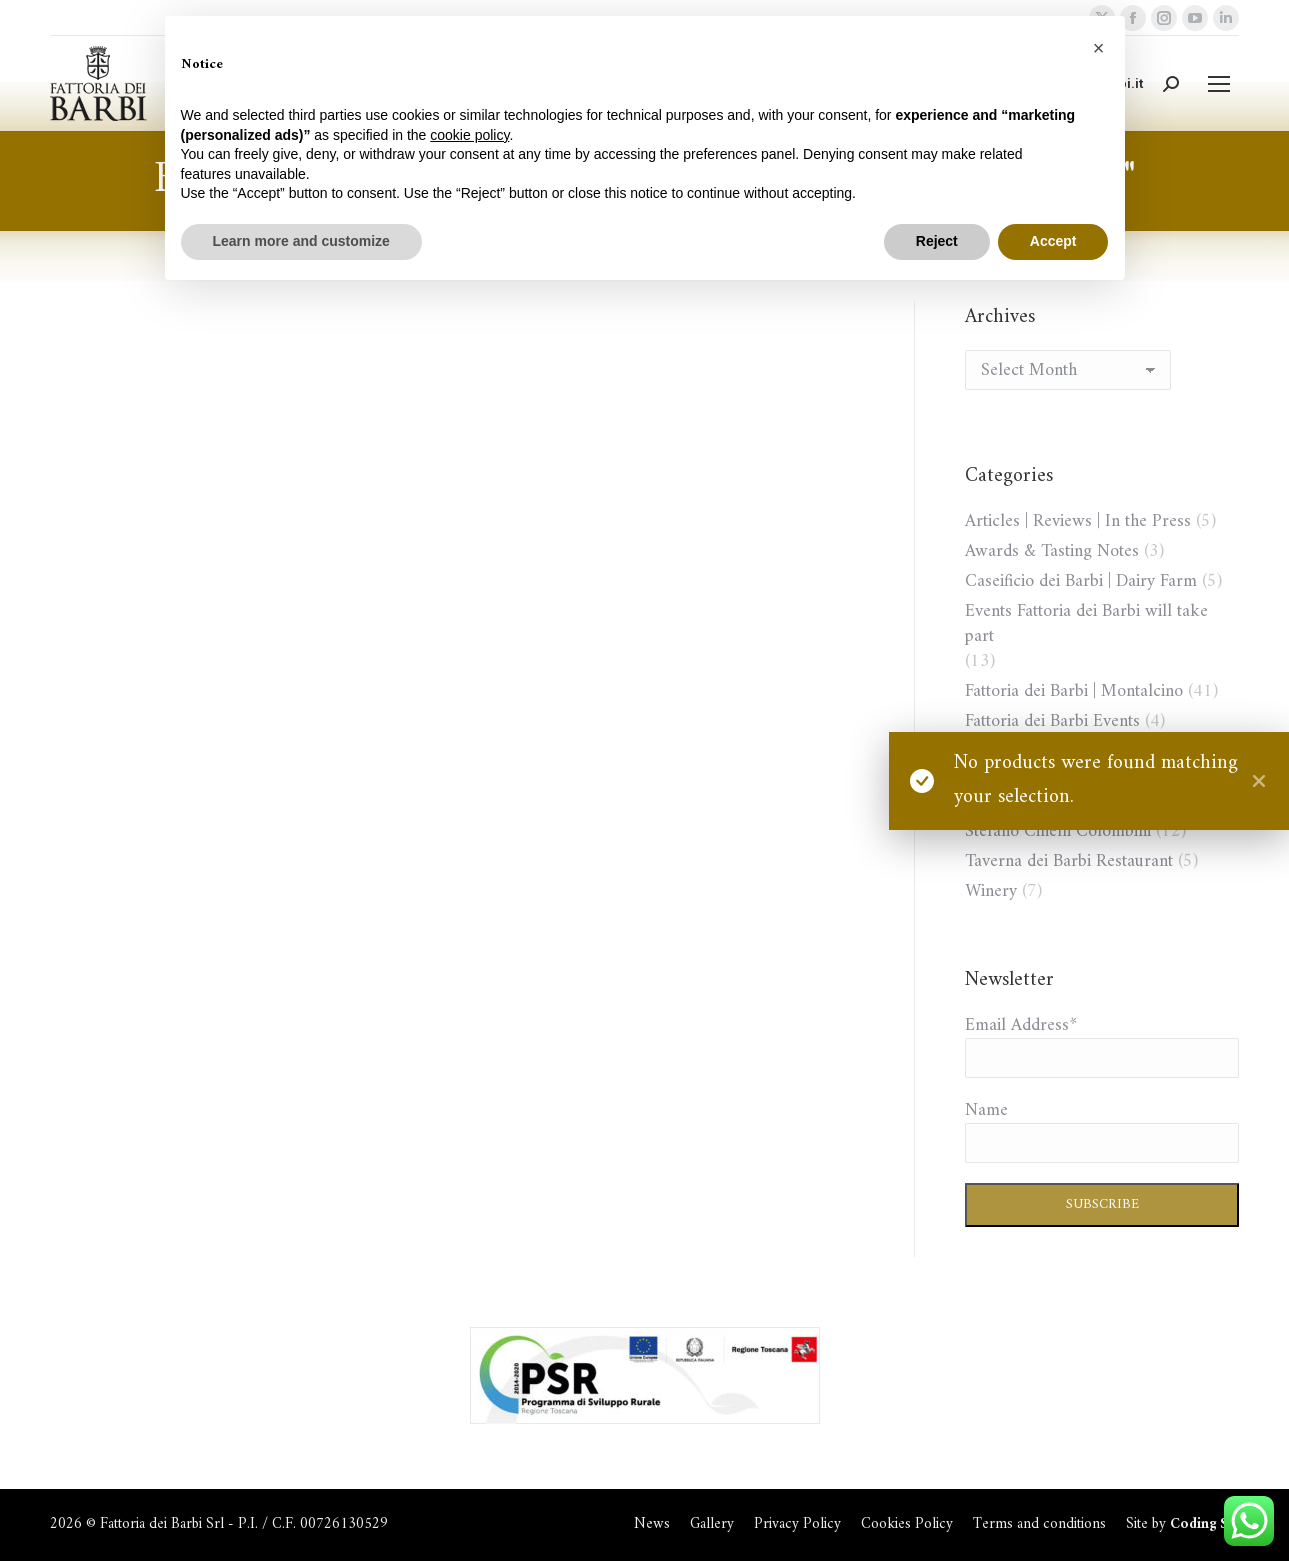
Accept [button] (1053, 241)
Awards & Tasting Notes (1052, 551)
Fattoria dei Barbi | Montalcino (1074, 691)
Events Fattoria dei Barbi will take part (1086, 624)
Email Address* (1021, 1025)
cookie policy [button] (469, 135)
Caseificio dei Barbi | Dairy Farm (1081, 581)
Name (986, 1110)
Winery (991, 891)
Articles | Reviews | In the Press (1078, 521)
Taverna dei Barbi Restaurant (1069, 861)
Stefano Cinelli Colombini (1058, 831)
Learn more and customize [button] (301, 241)
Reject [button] (937, 241)
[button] (1099, 48)
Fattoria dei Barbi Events (1052, 721)
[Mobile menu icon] (1219, 84)
